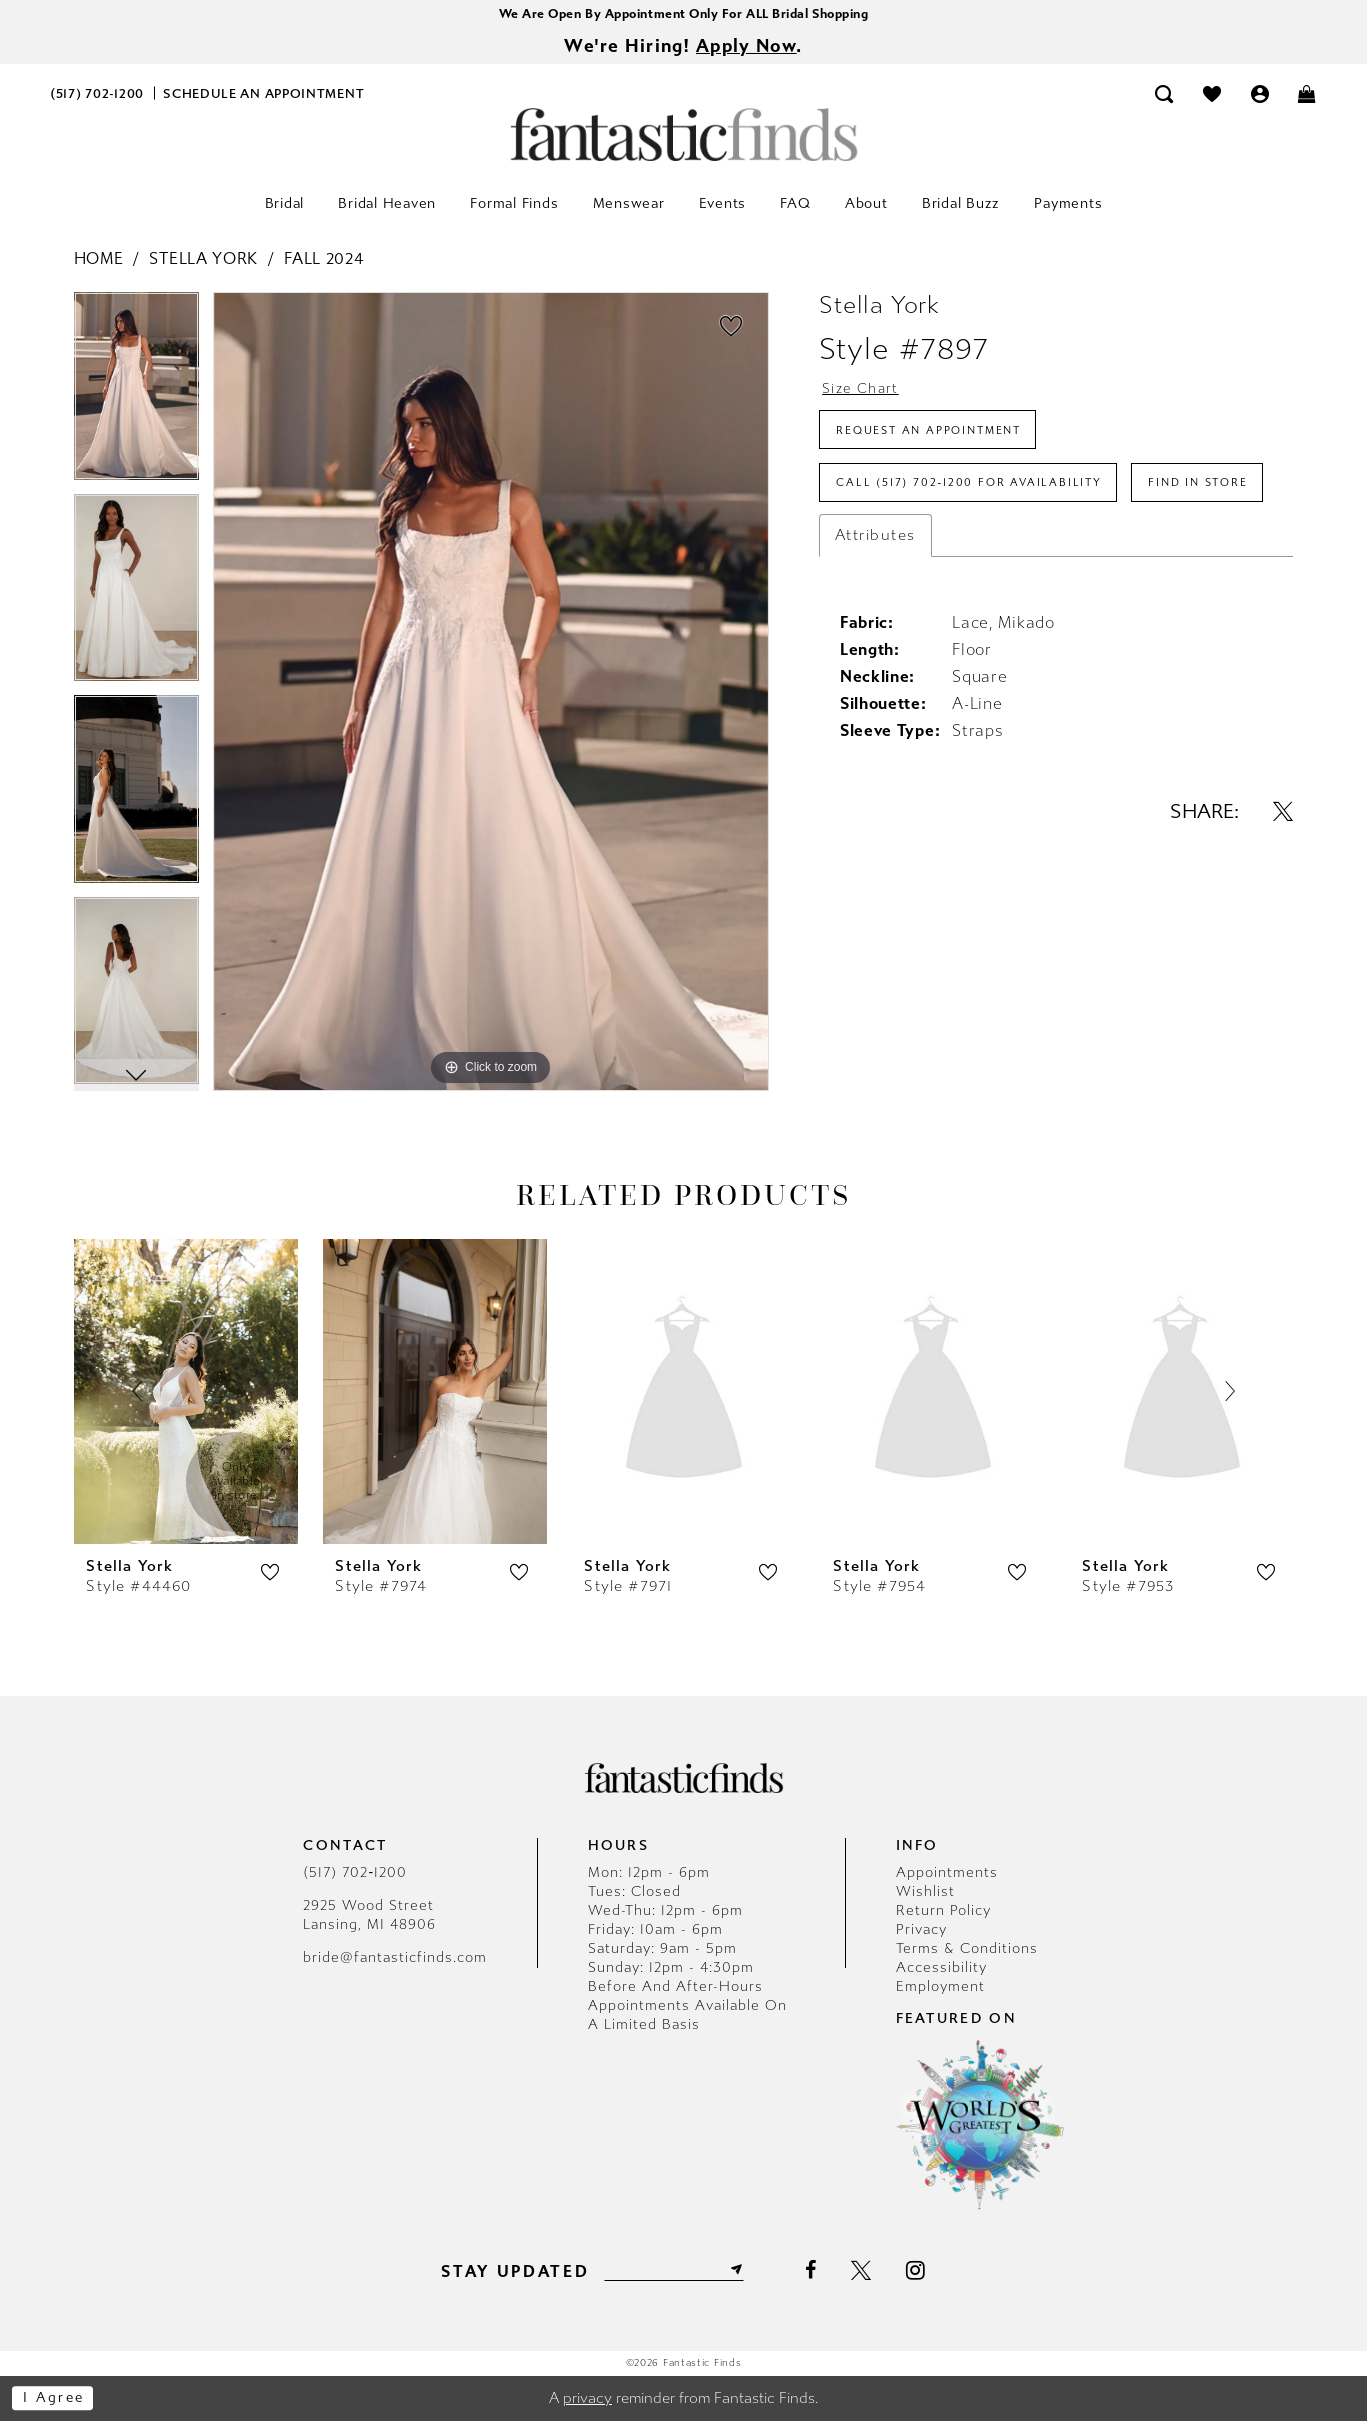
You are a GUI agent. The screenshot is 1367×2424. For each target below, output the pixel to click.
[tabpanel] (136, 396)
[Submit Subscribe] (742, 2273)
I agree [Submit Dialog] (57, 2401)
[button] (1260, 96)
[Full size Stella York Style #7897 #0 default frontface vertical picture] (491, 695)
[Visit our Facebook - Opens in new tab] (818, 2274)
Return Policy (943, 1913)
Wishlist (925, 1894)
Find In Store (892, 555)
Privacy (921, 1932)
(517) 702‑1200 (355, 1875)
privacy (587, 2401)
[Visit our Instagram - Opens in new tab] (922, 2273)
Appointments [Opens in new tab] (947, 1875)
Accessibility (941, 1970)
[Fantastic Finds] (684, 137)
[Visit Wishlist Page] (1212, 96)
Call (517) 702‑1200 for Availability (978, 497)
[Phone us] (97, 96)
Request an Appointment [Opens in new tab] (940, 439)
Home (99, 261)
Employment (940, 1989)
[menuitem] (97, 96)
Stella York (203, 261)
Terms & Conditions (967, 1951)
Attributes (875, 609)
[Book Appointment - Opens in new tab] (264, 96)
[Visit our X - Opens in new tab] (869, 2274)
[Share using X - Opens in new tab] (1283, 885)
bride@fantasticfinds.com (395, 1960)
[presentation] (186, 1393)
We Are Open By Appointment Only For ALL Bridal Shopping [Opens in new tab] (683, 14)
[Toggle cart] (1308, 96)
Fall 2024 (323, 261)
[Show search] (1165, 96)
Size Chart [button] (864, 393)
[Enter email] (674, 2273)
